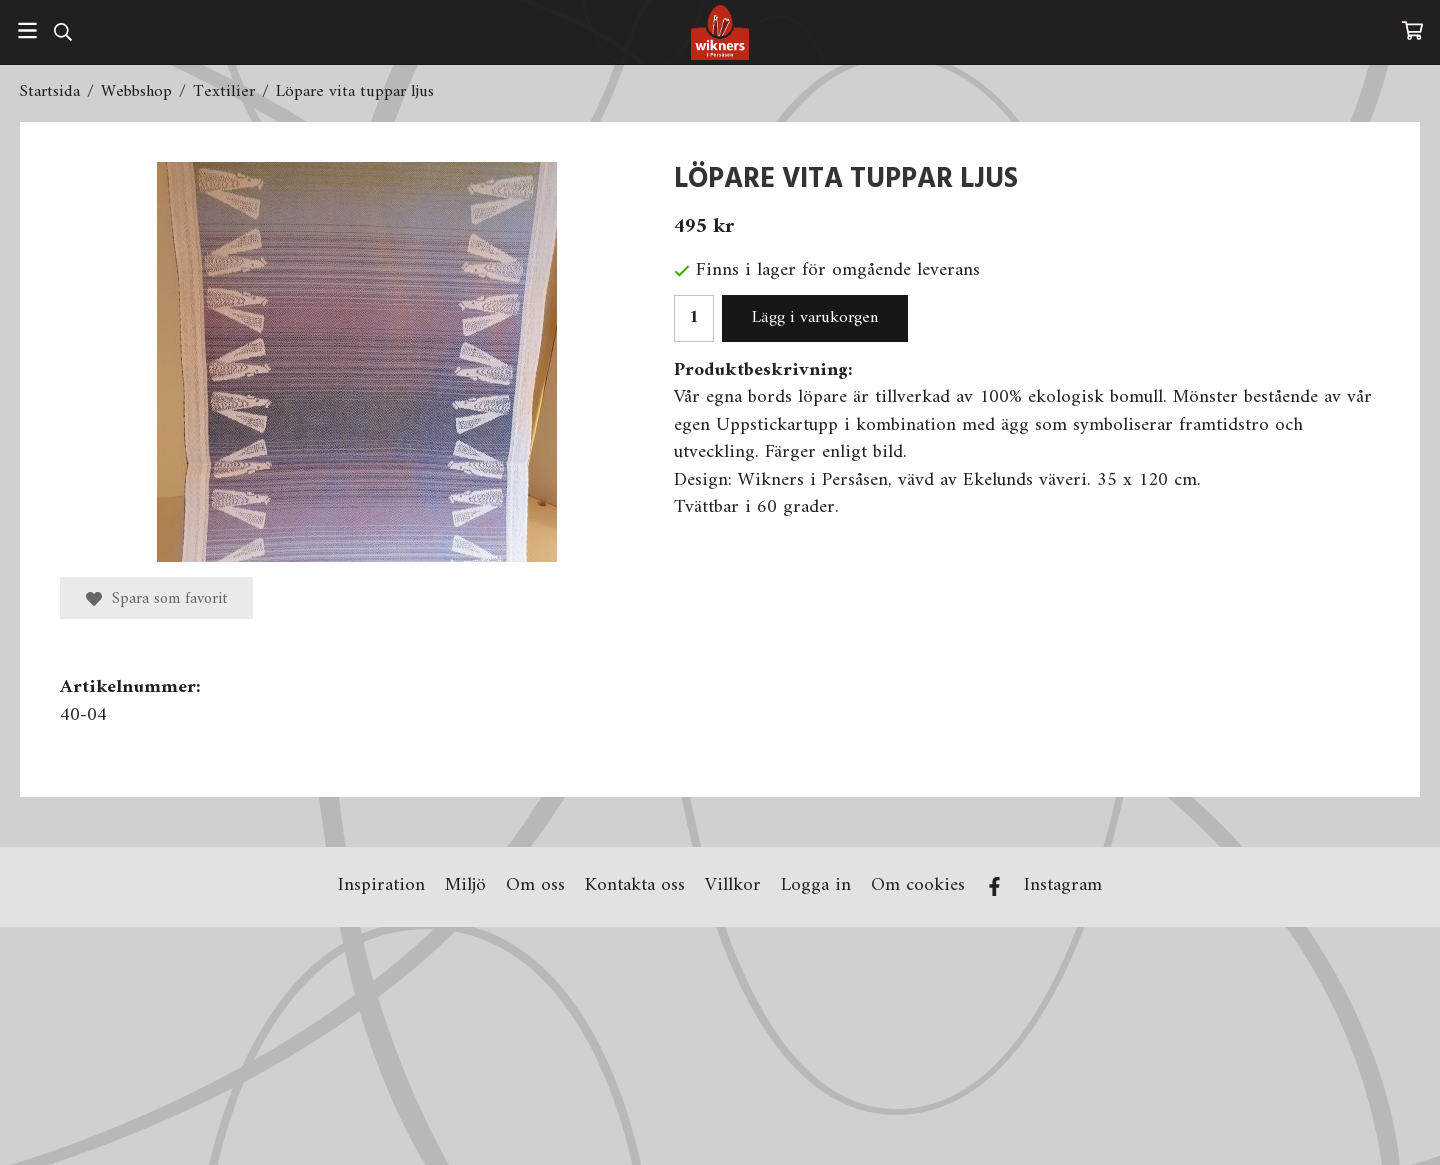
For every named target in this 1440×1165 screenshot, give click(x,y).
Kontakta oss (635, 886)
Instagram (1063, 886)
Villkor (733, 886)
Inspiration (381, 886)
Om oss (535, 886)
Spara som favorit (156, 599)
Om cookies (918, 886)
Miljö (465, 886)
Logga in (816, 886)
